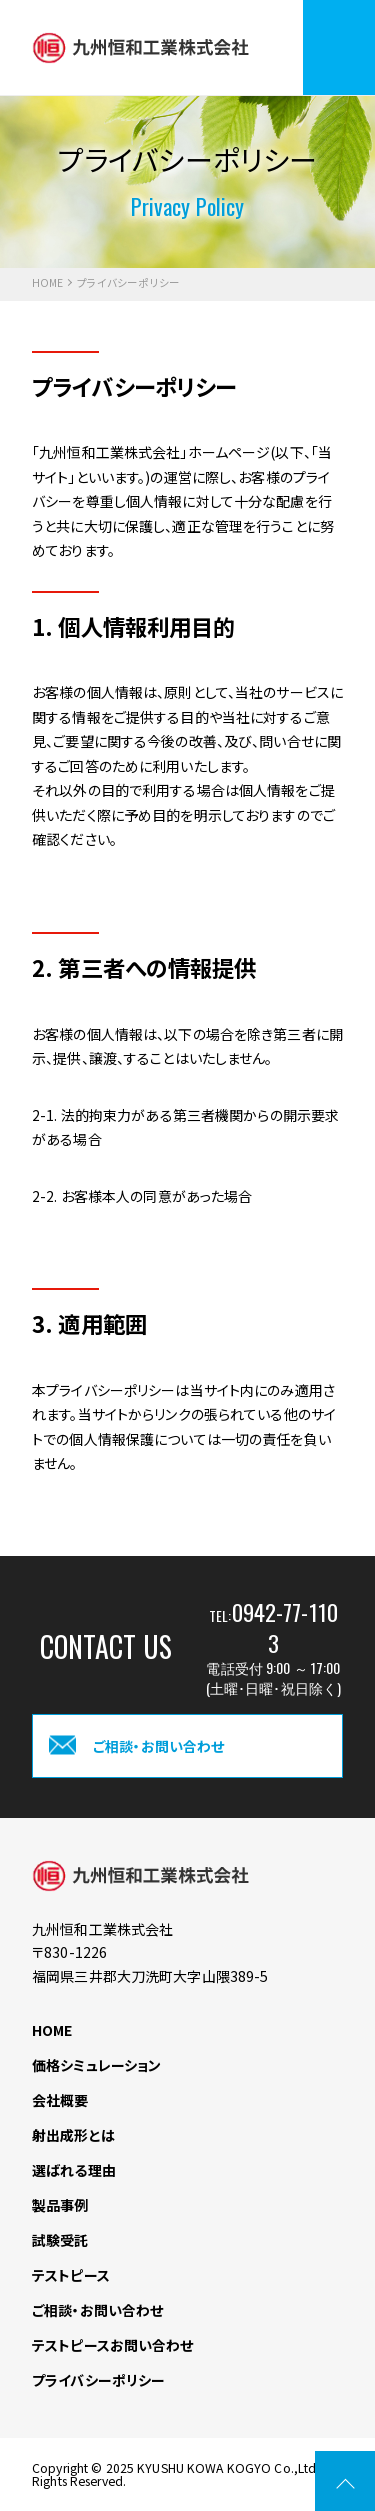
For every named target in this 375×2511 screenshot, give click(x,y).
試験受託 (60, 2240)
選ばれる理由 (74, 2170)
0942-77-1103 (285, 1627)
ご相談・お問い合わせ (97, 2310)
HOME (48, 283)
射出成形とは (73, 2135)
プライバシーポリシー (98, 2380)
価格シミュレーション (96, 2065)
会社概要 (60, 2100)
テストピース (71, 2275)
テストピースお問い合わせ (113, 2345)
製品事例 (60, 2205)
